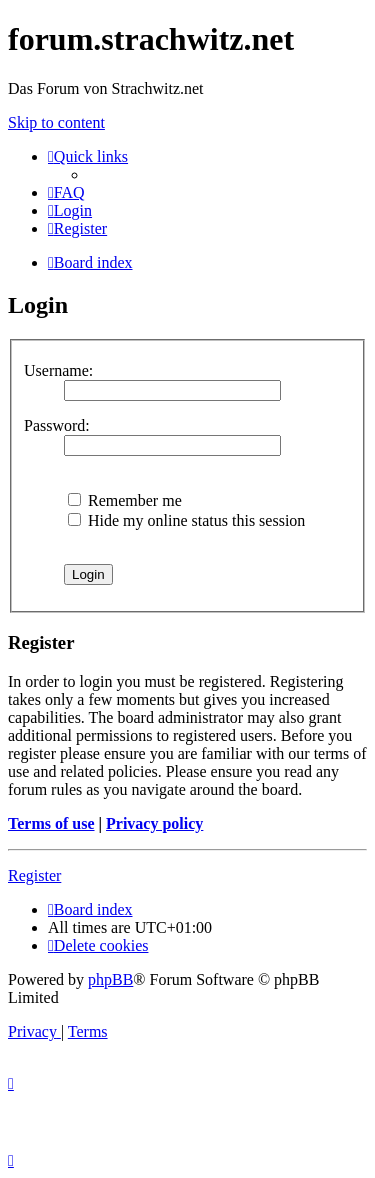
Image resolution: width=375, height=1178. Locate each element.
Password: (57, 425)
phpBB (110, 979)
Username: (58, 370)
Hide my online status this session (186, 520)
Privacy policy (154, 823)
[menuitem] (66, 192)
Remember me (125, 500)
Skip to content (56, 122)
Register (34, 875)
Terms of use (51, 823)
